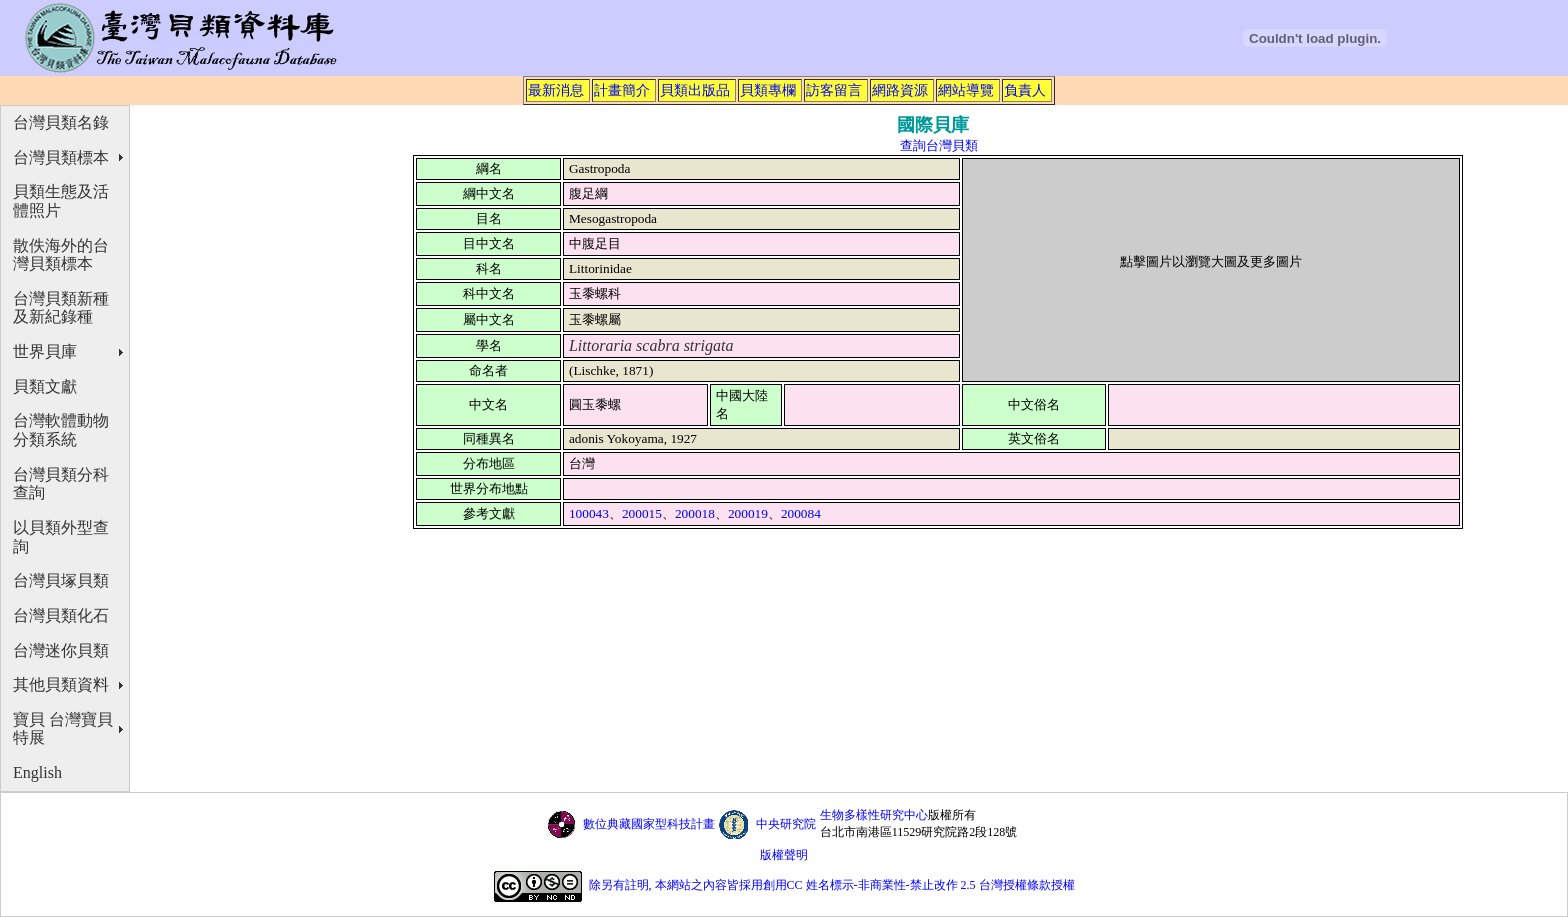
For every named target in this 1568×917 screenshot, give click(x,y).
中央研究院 (786, 824)
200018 (695, 513)
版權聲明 (784, 855)
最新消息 (556, 90)
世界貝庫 (45, 351)
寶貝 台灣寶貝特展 (63, 729)
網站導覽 (966, 90)
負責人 (1025, 90)
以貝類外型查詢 (61, 537)
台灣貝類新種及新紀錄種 (61, 308)
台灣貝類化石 (61, 615)
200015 (642, 513)
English (37, 772)
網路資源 (900, 90)
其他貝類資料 (61, 684)
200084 (801, 513)
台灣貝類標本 (61, 157)
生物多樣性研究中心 (874, 815)
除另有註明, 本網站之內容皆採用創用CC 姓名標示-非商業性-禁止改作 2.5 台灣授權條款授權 (832, 885)
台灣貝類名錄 (61, 122)
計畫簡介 (622, 90)
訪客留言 (834, 90)
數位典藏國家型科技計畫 (649, 824)
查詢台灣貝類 (939, 145)
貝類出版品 (695, 90)
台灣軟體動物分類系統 (61, 430)
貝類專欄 (768, 90)
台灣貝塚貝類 (61, 580)
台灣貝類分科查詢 (61, 484)
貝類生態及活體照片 (61, 201)
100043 (589, 513)
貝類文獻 (45, 386)
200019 (748, 513)
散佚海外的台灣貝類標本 (61, 255)
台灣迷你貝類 (61, 650)
